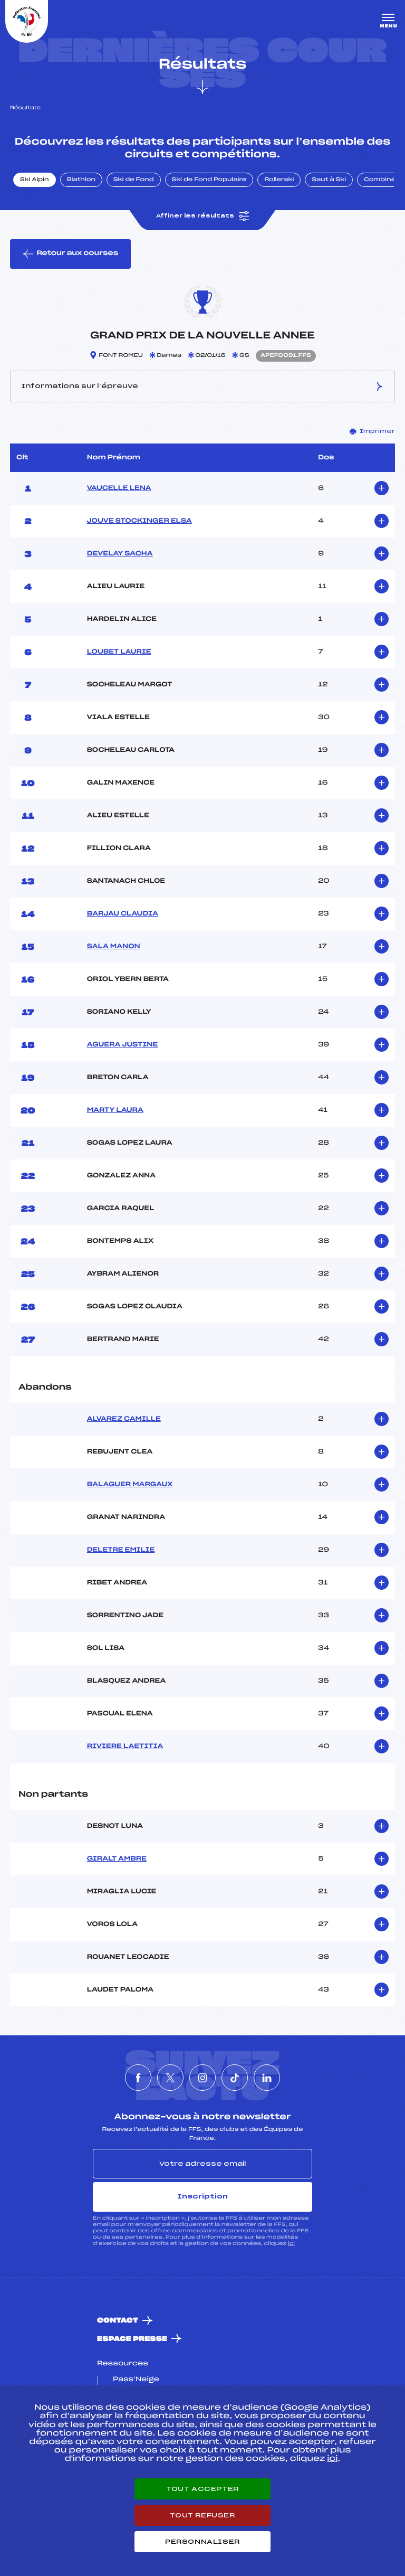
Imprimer (372, 431)
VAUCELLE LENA (119, 488)
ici (291, 2243)
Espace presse (132, 2339)
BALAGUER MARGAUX (130, 1485)
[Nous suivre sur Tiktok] (234, 2077)
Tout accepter (202, 2489)
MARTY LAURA (115, 1110)
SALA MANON (113, 946)
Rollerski (279, 180)
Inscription (202, 2196)
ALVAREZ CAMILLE (124, 1419)
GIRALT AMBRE (117, 1859)
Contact (117, 2320)
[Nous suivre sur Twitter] (170, 2077)
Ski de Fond (133, 180)
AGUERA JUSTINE (122, 1045)
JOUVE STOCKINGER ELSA (139, 521)
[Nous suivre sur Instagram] (202, 2077)
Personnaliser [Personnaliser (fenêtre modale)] (202, 2542)
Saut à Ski (329, 180)
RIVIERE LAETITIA (125, 1746)
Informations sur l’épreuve (202, 386)
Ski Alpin (34, 180)
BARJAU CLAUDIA (122, 914)
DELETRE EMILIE (121, 1550)
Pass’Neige (136, 2379)
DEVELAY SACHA (120, 554)
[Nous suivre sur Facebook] (138, 2077)
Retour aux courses (70, 254)
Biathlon (81, 180)
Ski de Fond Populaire (209, 180)
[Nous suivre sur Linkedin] (267, 2077)
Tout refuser (202, 2515)
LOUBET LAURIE (119, 652)
